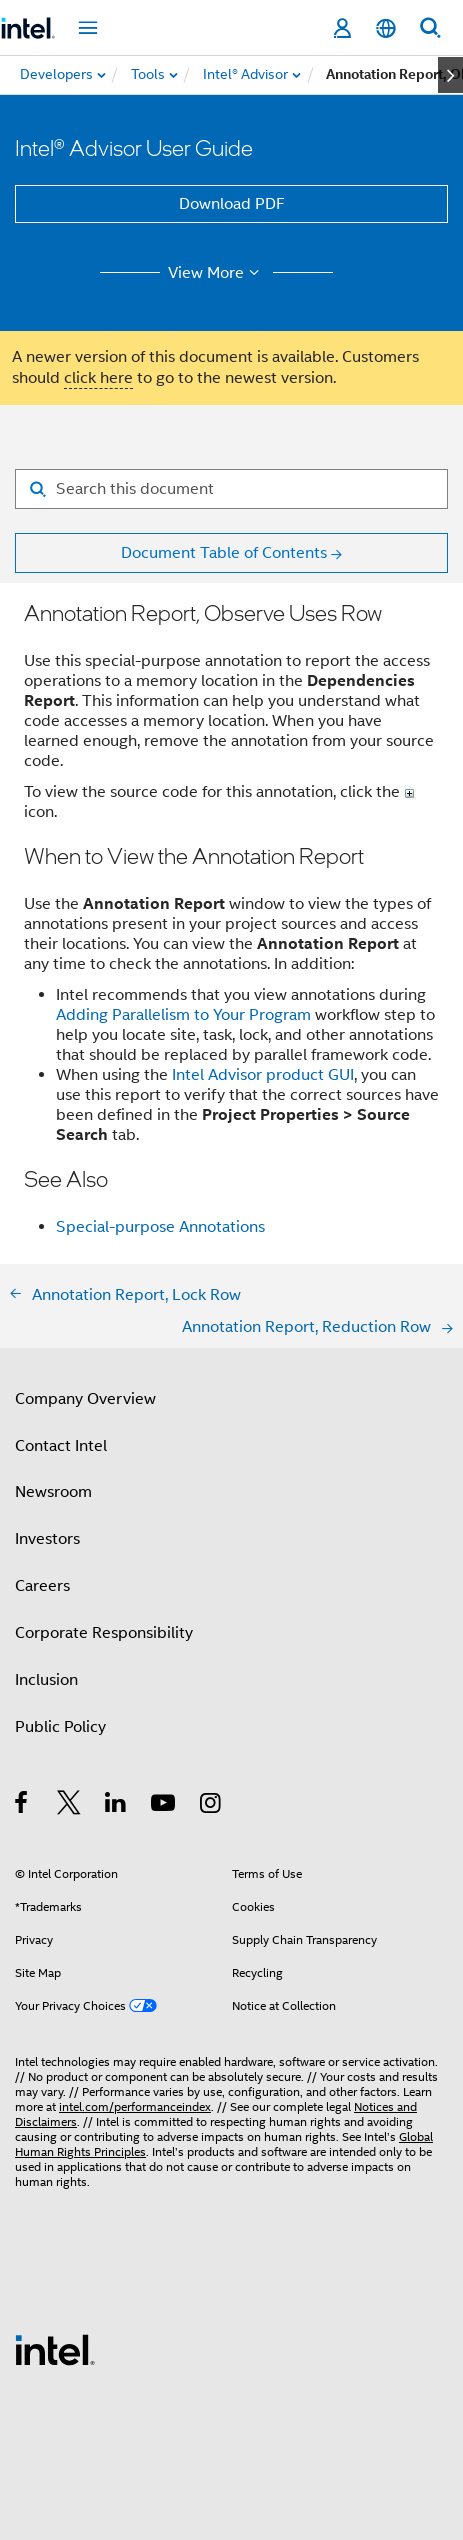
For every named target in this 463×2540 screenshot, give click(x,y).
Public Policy (60, 1727)
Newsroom (53, 1492)
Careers (42, 1586)
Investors (47, 1539)
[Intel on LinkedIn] (116, 1806)
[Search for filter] (231, 489)
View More (216, 273)
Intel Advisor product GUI (263, 1075)
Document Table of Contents (224, 553)
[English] (386, 28)
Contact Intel (61, 1446)
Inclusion (46, 1680)
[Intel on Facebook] (22, 1806)
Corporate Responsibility (104, 1633)
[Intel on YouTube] (164, 1806)
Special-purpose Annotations (160, 1227)
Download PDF (232, 204)
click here (98, 378)
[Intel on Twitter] (69, 1806)
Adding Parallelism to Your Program (183, 1015)
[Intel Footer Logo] (55, 2349)
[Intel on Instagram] (211, 1806)
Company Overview (85, 1399)
